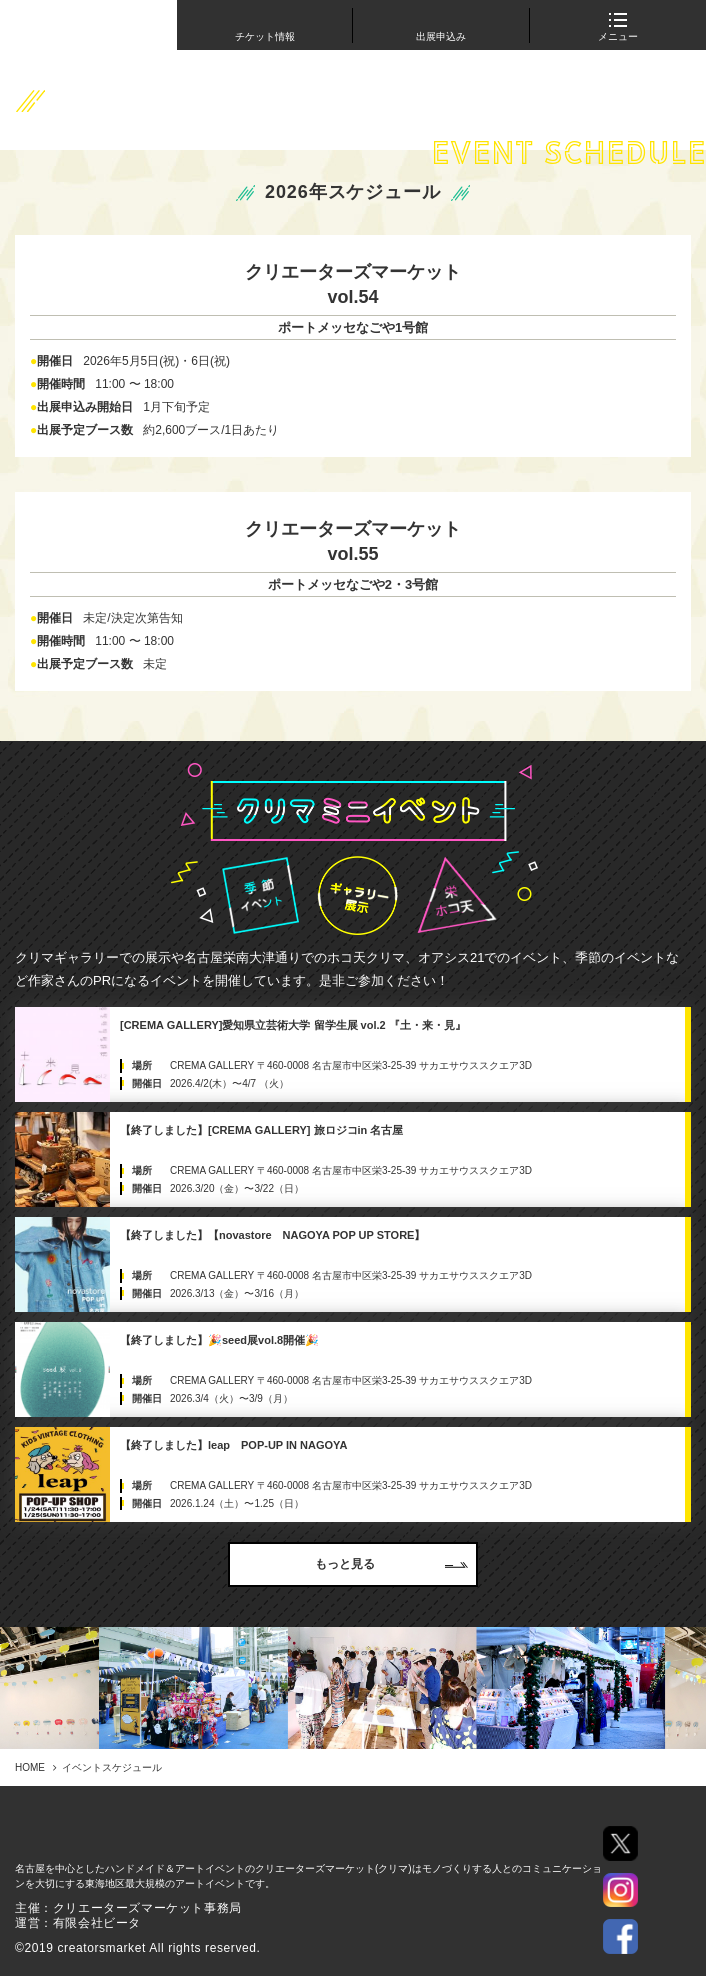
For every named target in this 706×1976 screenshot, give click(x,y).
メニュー (618, 30)
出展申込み (441, 36)
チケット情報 (265, 36)
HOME (30, 1767)
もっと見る (391, 1564)
